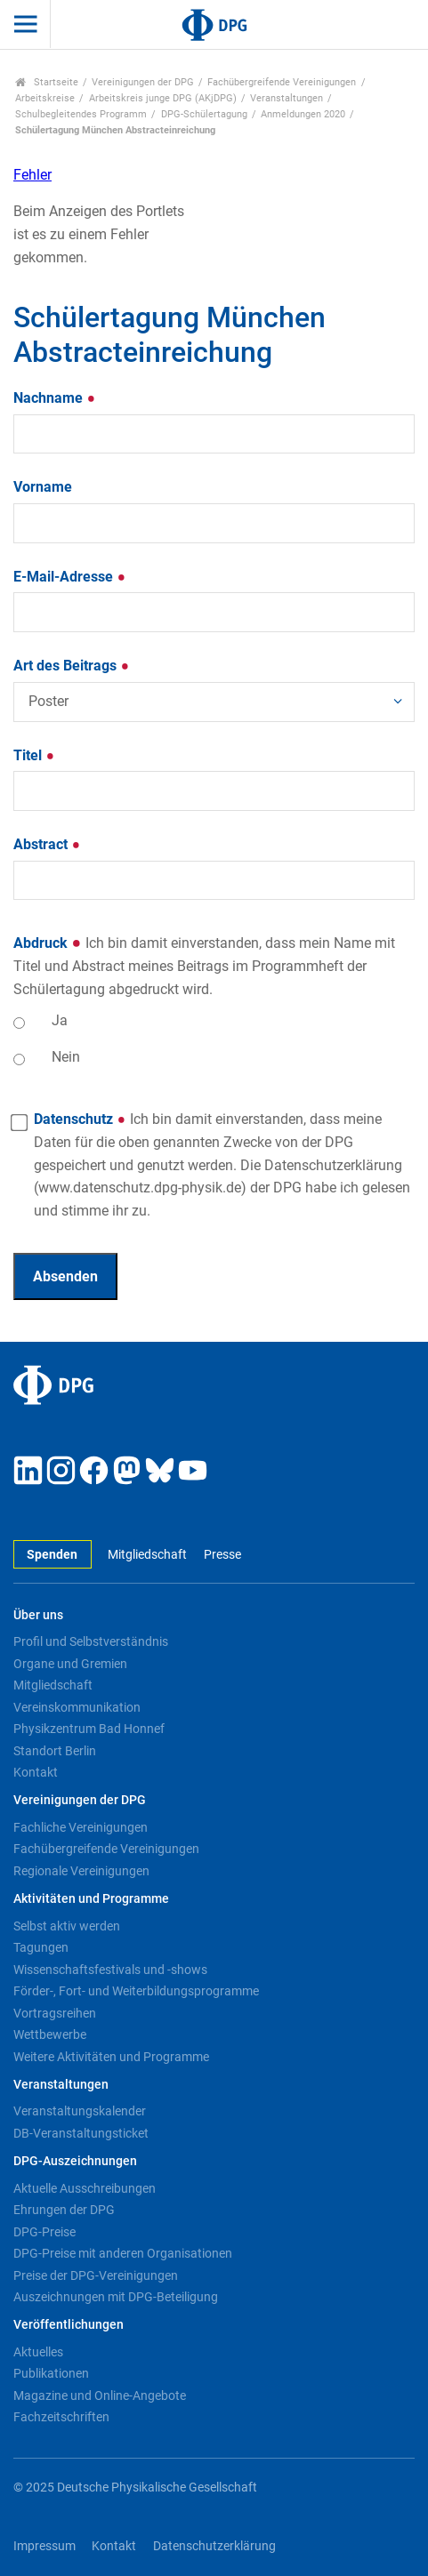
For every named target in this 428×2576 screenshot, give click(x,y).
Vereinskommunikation (77, 1707)
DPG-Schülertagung (204, 114)
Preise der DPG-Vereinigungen (95, 2275)
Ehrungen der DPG (64, 2210)
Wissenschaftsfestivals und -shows (110, 1969)
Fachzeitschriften (61, 2417)
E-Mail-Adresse (69, 576)
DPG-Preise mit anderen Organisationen (122, 2253)
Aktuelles (38, 2352)
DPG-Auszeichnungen (75, 2161)
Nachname (54, 397)
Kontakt (35, 1772)
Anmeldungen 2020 (303, 114)
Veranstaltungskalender (79, 2111)
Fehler (32, 174)
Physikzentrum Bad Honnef (89, 1728)
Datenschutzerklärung (214, 2546)
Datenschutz (222, 1164)
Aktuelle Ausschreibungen (84, 2188)
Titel (34, 755)
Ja (60, 1020)
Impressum (44, 2546)
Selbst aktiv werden (66, 1926)
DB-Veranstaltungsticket (81, 2133)
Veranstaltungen (286, 98)
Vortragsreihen (54, 2013)
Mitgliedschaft (147, 1554)
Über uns (38, 1615)
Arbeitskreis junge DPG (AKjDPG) (163, 98)
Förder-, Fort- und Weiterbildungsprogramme (136, 1991)
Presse (222, 1554)
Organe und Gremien (70, 1664)
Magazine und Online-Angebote (99, 2395)
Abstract (47, 844)
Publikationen (51, 2373)
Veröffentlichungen (68, 2324)
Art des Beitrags (71, 665)
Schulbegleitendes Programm (81, 114)
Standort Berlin (54, 1751)
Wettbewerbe (49, 2034)
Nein (66, 1056)
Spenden (52, 1554)
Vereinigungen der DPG (143, 82)
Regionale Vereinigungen (81, 1871)
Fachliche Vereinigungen (80, 1827)
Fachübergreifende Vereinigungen (281, 82)
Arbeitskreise (45, 98)
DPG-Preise (44, 2232)
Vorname (42, 486)
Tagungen (41, 1947)
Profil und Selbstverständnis (90, 1641)
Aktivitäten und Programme (91, 1898)
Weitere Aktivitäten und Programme (111, 2057)
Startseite (46, 82)
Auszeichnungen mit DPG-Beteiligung (115, 2297)
